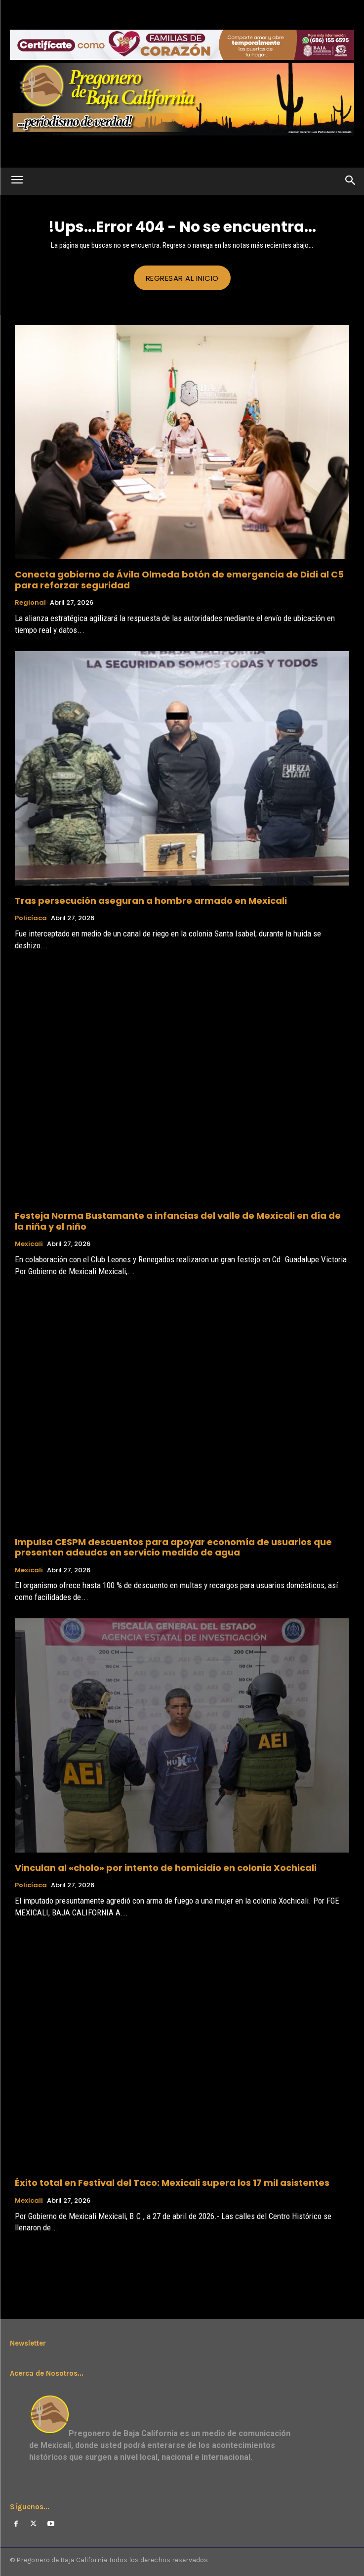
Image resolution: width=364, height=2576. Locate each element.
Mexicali (29, 1244)
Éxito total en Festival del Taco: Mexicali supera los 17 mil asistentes (172, 2182)
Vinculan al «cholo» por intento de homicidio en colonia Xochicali (166, 1868)
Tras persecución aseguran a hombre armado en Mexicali (151, 900)
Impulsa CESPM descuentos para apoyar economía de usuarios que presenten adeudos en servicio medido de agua (173, 1547)
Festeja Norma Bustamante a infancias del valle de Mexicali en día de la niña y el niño (178, 1221)
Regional (30, 603)
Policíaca (31, 918)
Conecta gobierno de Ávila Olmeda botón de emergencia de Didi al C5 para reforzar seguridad (179, 579)
